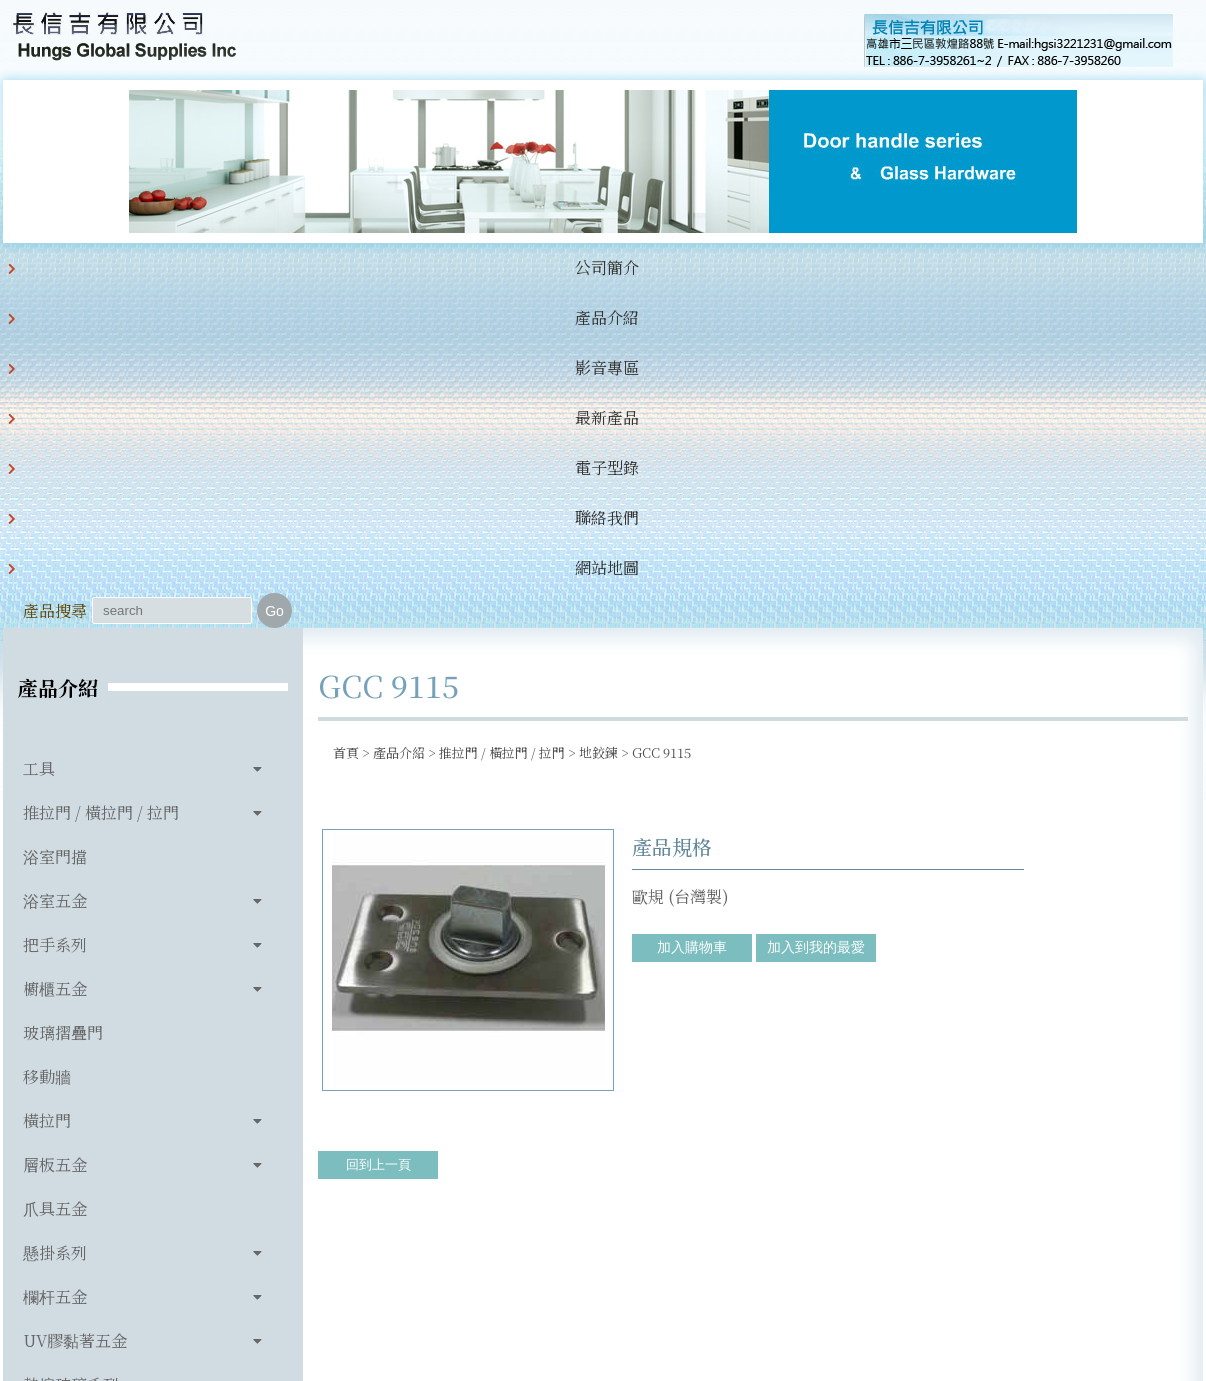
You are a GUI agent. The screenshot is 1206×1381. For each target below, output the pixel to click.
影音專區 (351, 267)
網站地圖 (759, 267)
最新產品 (453, 267)
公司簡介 (147, 267)
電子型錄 (555, 267)
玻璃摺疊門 (63, 697)
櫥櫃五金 (55, 653)
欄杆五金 (55, 961)
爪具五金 (55, 873)
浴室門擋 (55, 521)
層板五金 (55, 829)
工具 (39, 433)
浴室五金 (55, 565)
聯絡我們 (657, 267)
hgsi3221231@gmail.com (741, 1273)
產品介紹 (249, 267)
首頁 (346, 417)
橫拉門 (47, 785)
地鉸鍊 (598, 417)
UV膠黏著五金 (75, 1005)
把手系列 (55, 609)
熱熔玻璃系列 (71, 1049)
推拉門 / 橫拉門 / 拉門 (101, 477)
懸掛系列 (55, 917)
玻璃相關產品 (71, 1093)
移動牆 (47, 741)
